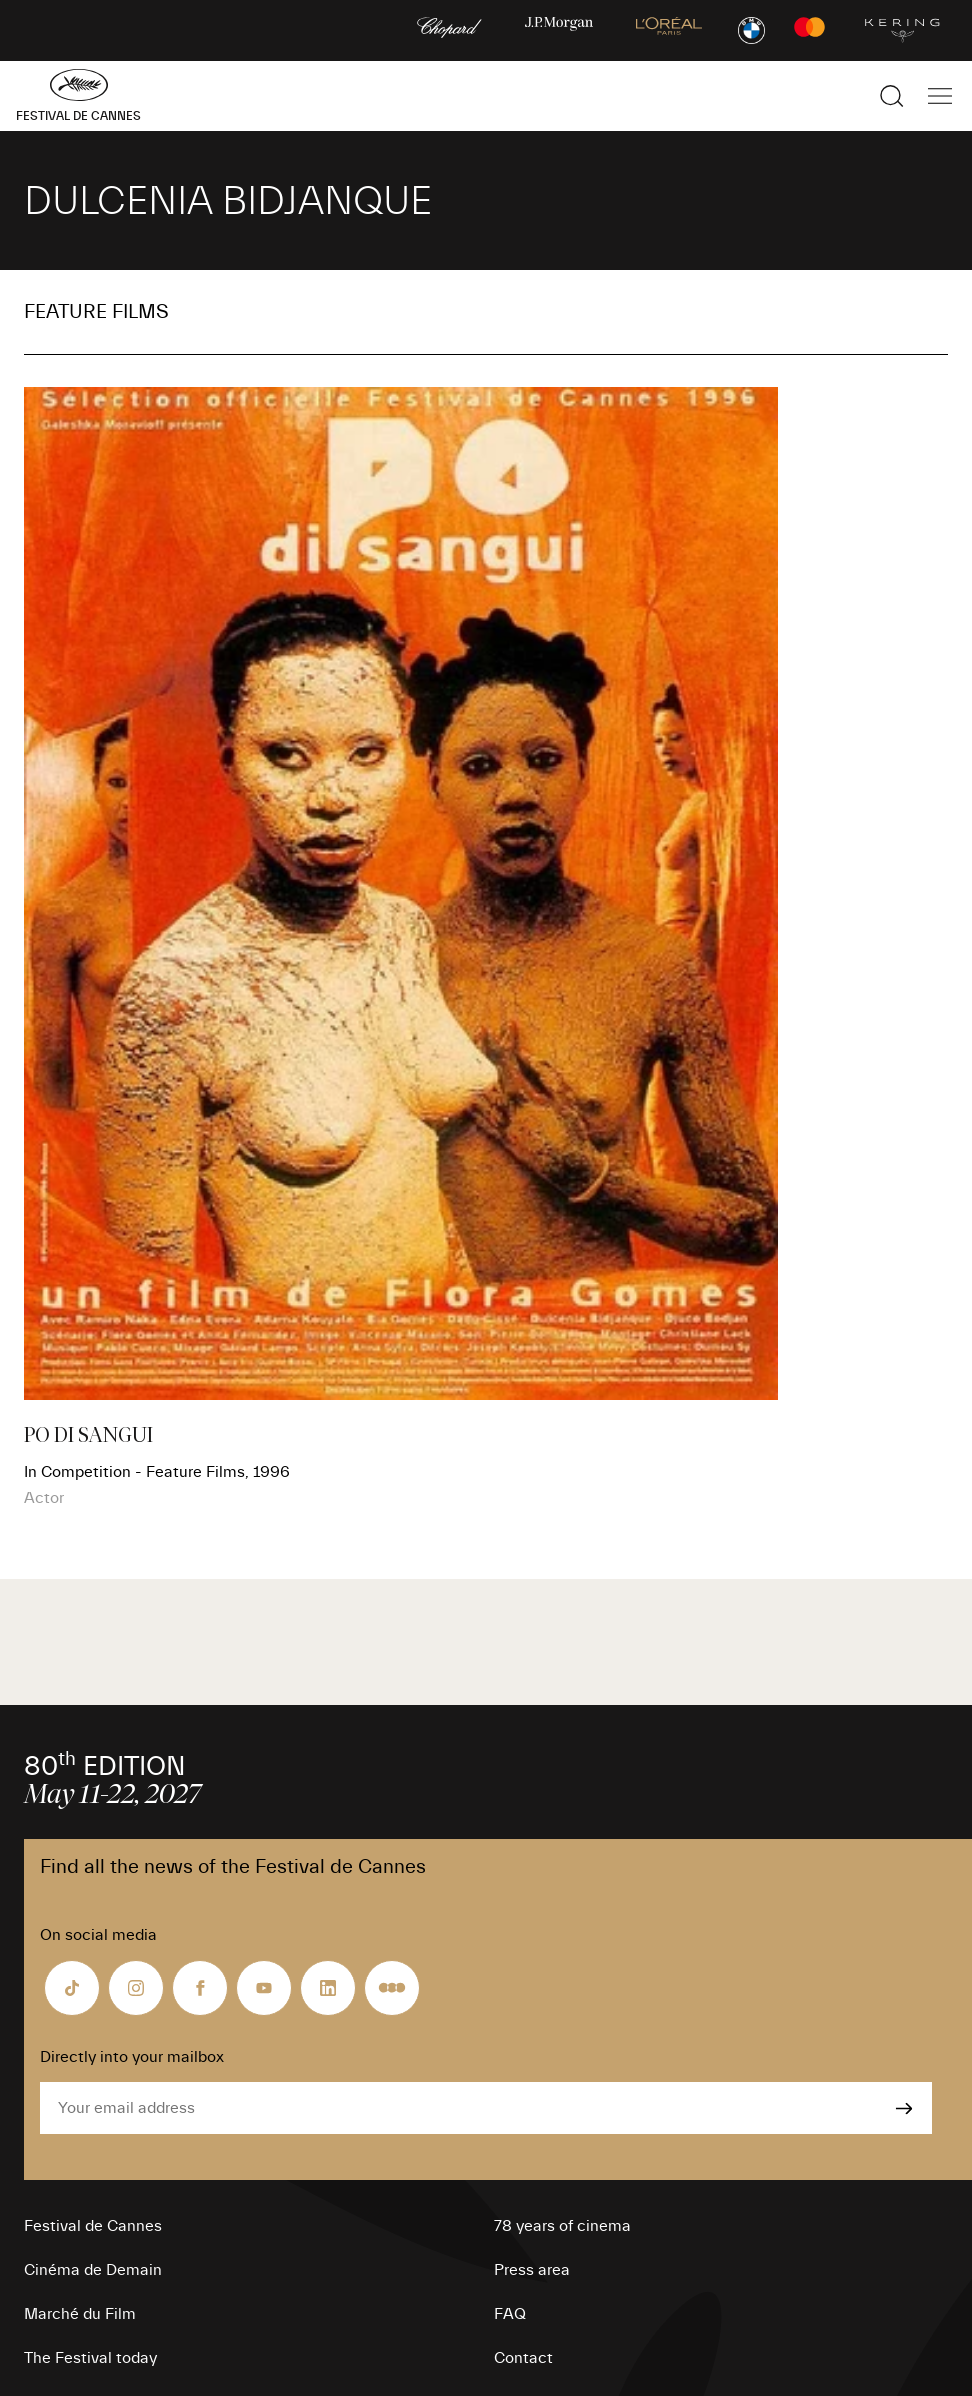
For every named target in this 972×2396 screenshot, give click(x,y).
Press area (532, 2270)
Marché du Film (80, 2314)
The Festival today (90, 2358)
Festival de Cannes (93, 2226)
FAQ (510, 2314)
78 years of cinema (562, 2226)
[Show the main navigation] (940, 96)
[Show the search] (892, 96)
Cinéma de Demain (93, 2270)
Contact (523, 2358)
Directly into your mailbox (132, 2057)
